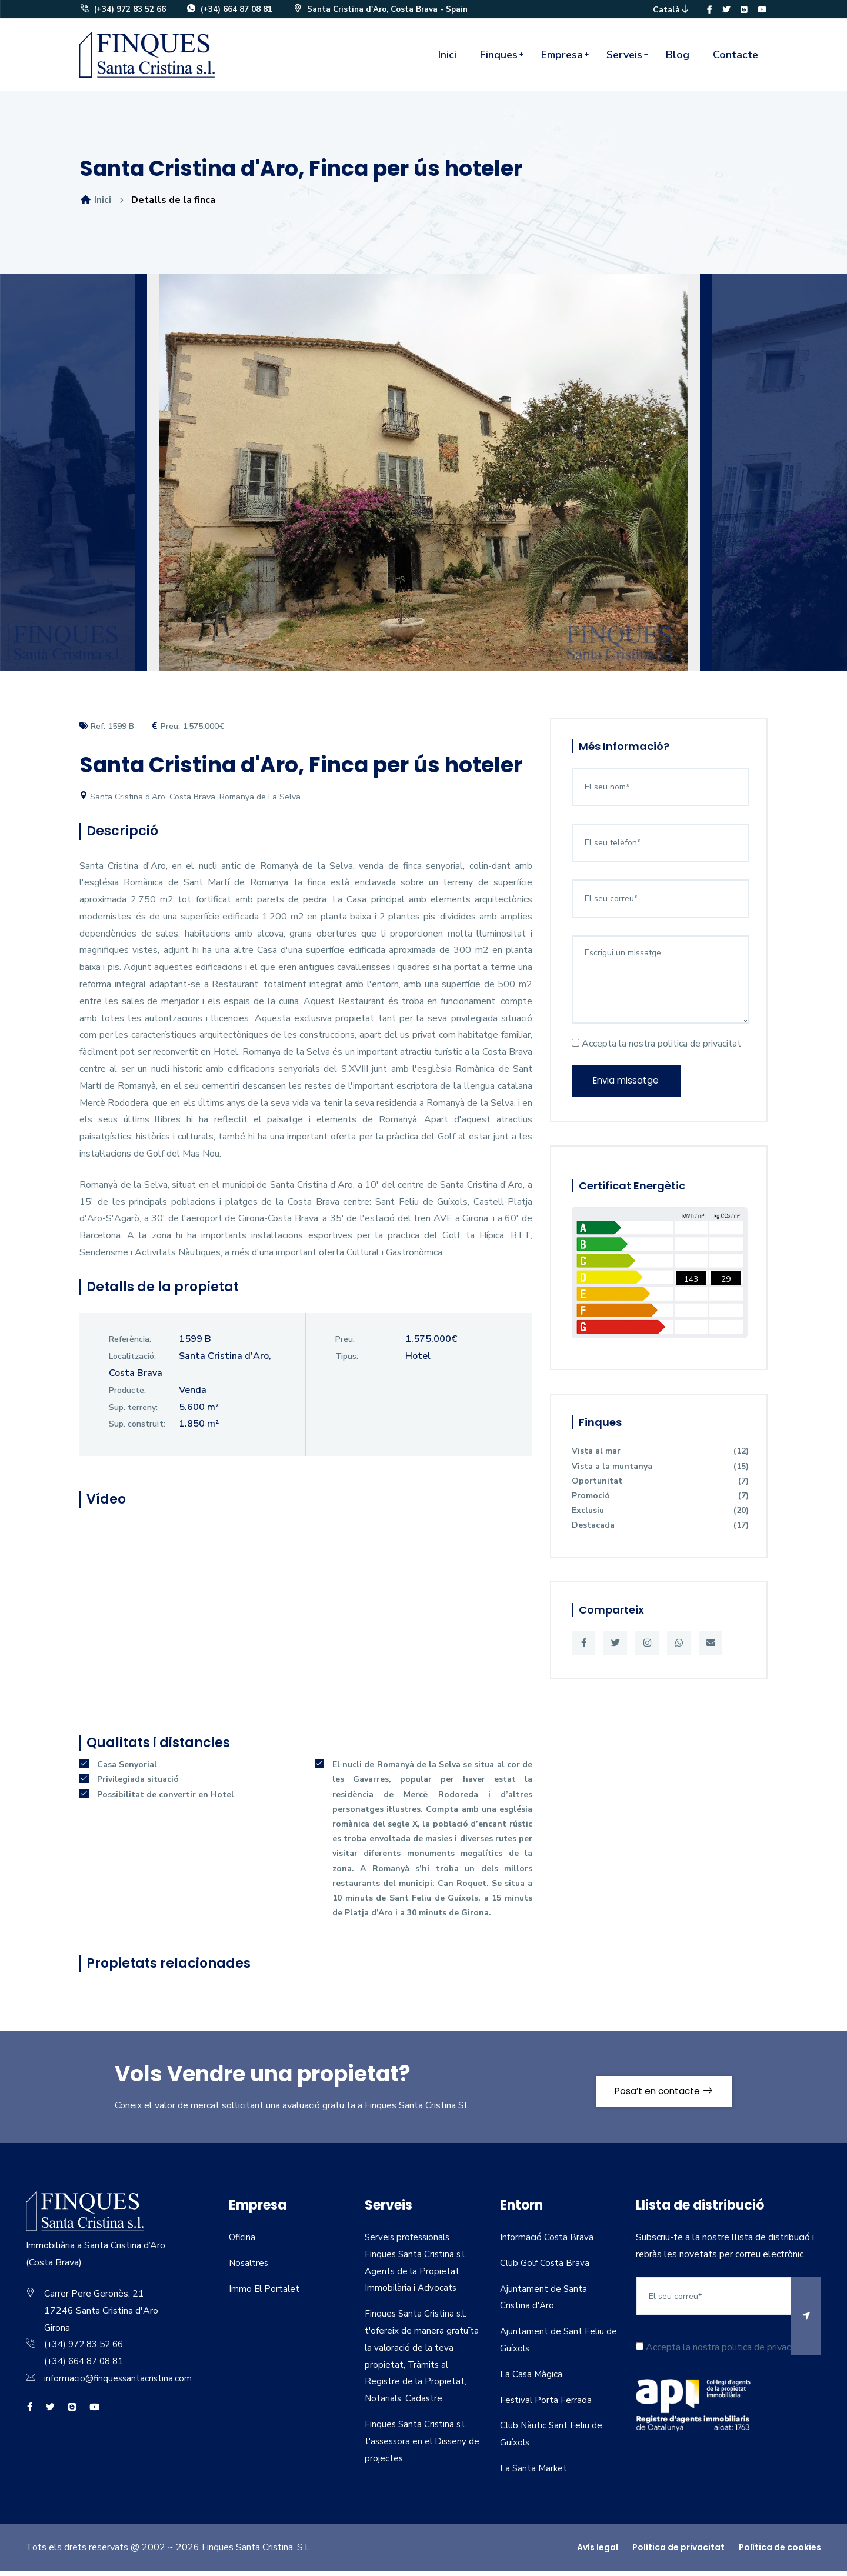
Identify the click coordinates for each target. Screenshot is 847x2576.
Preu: (345, 1345)
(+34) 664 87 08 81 (230, 12)
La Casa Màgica (531, 2379)
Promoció (660, 1504)
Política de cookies (780, 2552)
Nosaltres (250, 2268)
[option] (423, 486)
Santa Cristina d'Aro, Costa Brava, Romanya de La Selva (190, 802)
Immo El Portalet (265, 2294)
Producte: (127, 1395)
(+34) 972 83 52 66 (122, 12)
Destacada (660, 1534)
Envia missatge (630, 1088)
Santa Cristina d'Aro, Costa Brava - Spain (385, 12)
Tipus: (346, 1361)
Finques (499, 60)
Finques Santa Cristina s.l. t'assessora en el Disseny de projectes (418, 2446)
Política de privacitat (678, 2552)
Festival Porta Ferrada (546, 2405)
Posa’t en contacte (656, 2092)
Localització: (132, 1361)
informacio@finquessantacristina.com (119, 2383)
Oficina (242, 2242)
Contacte (735, 60)
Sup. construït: (137, 1429)
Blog (677, 60)
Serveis (624, 60)
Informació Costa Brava (547, 2242)
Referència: (130, 1345)
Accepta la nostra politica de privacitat (656, 1048)
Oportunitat (660, 1489)
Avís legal (597, 2552)
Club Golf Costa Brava (545, 2268)
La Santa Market (534, 2473)
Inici (447, 60)
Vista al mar (660, 1460)
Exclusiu (660, 1519)
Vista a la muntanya (660, 1475)
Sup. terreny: (133, 1412)
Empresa (562, 60)
